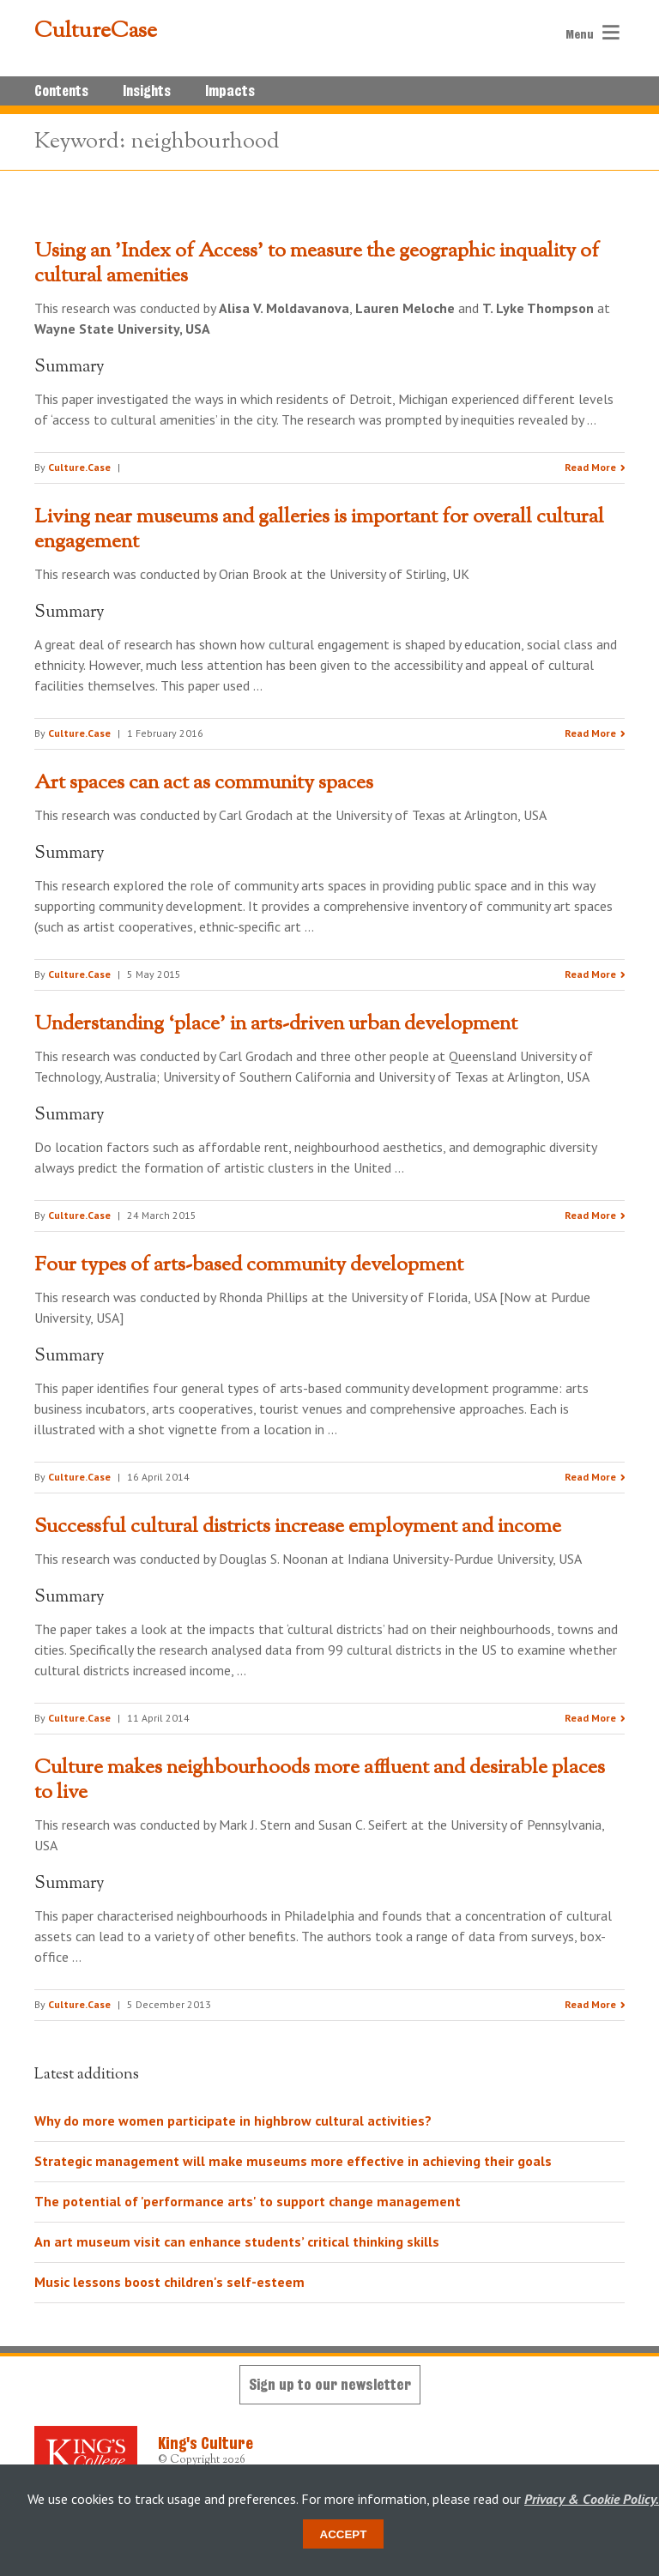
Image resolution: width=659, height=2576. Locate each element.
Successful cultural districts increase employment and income (297, 1526)
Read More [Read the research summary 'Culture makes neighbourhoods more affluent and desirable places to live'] (590, 2004)
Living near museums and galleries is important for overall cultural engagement (319, 530)
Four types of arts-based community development (248, 1265)
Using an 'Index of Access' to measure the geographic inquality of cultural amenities (316, 264)
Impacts (230, 91)
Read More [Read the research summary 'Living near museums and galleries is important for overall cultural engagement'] (590, 733)
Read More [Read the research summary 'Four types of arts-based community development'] (590, 1476)
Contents (61, 91)
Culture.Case (79, 467)
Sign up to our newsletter (330, 2384)
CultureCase (95, 31)
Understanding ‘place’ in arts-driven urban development (275, 1024)
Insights (147, 91)
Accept (343, 2534)
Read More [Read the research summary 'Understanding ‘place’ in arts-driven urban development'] (590, 1215)
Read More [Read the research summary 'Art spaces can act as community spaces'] (590, 974)
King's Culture (205, 2443)
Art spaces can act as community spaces (203, 783)
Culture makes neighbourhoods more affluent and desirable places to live (319, 1780)
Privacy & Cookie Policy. (591, 2499)
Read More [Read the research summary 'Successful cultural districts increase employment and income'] (590, 1717)
